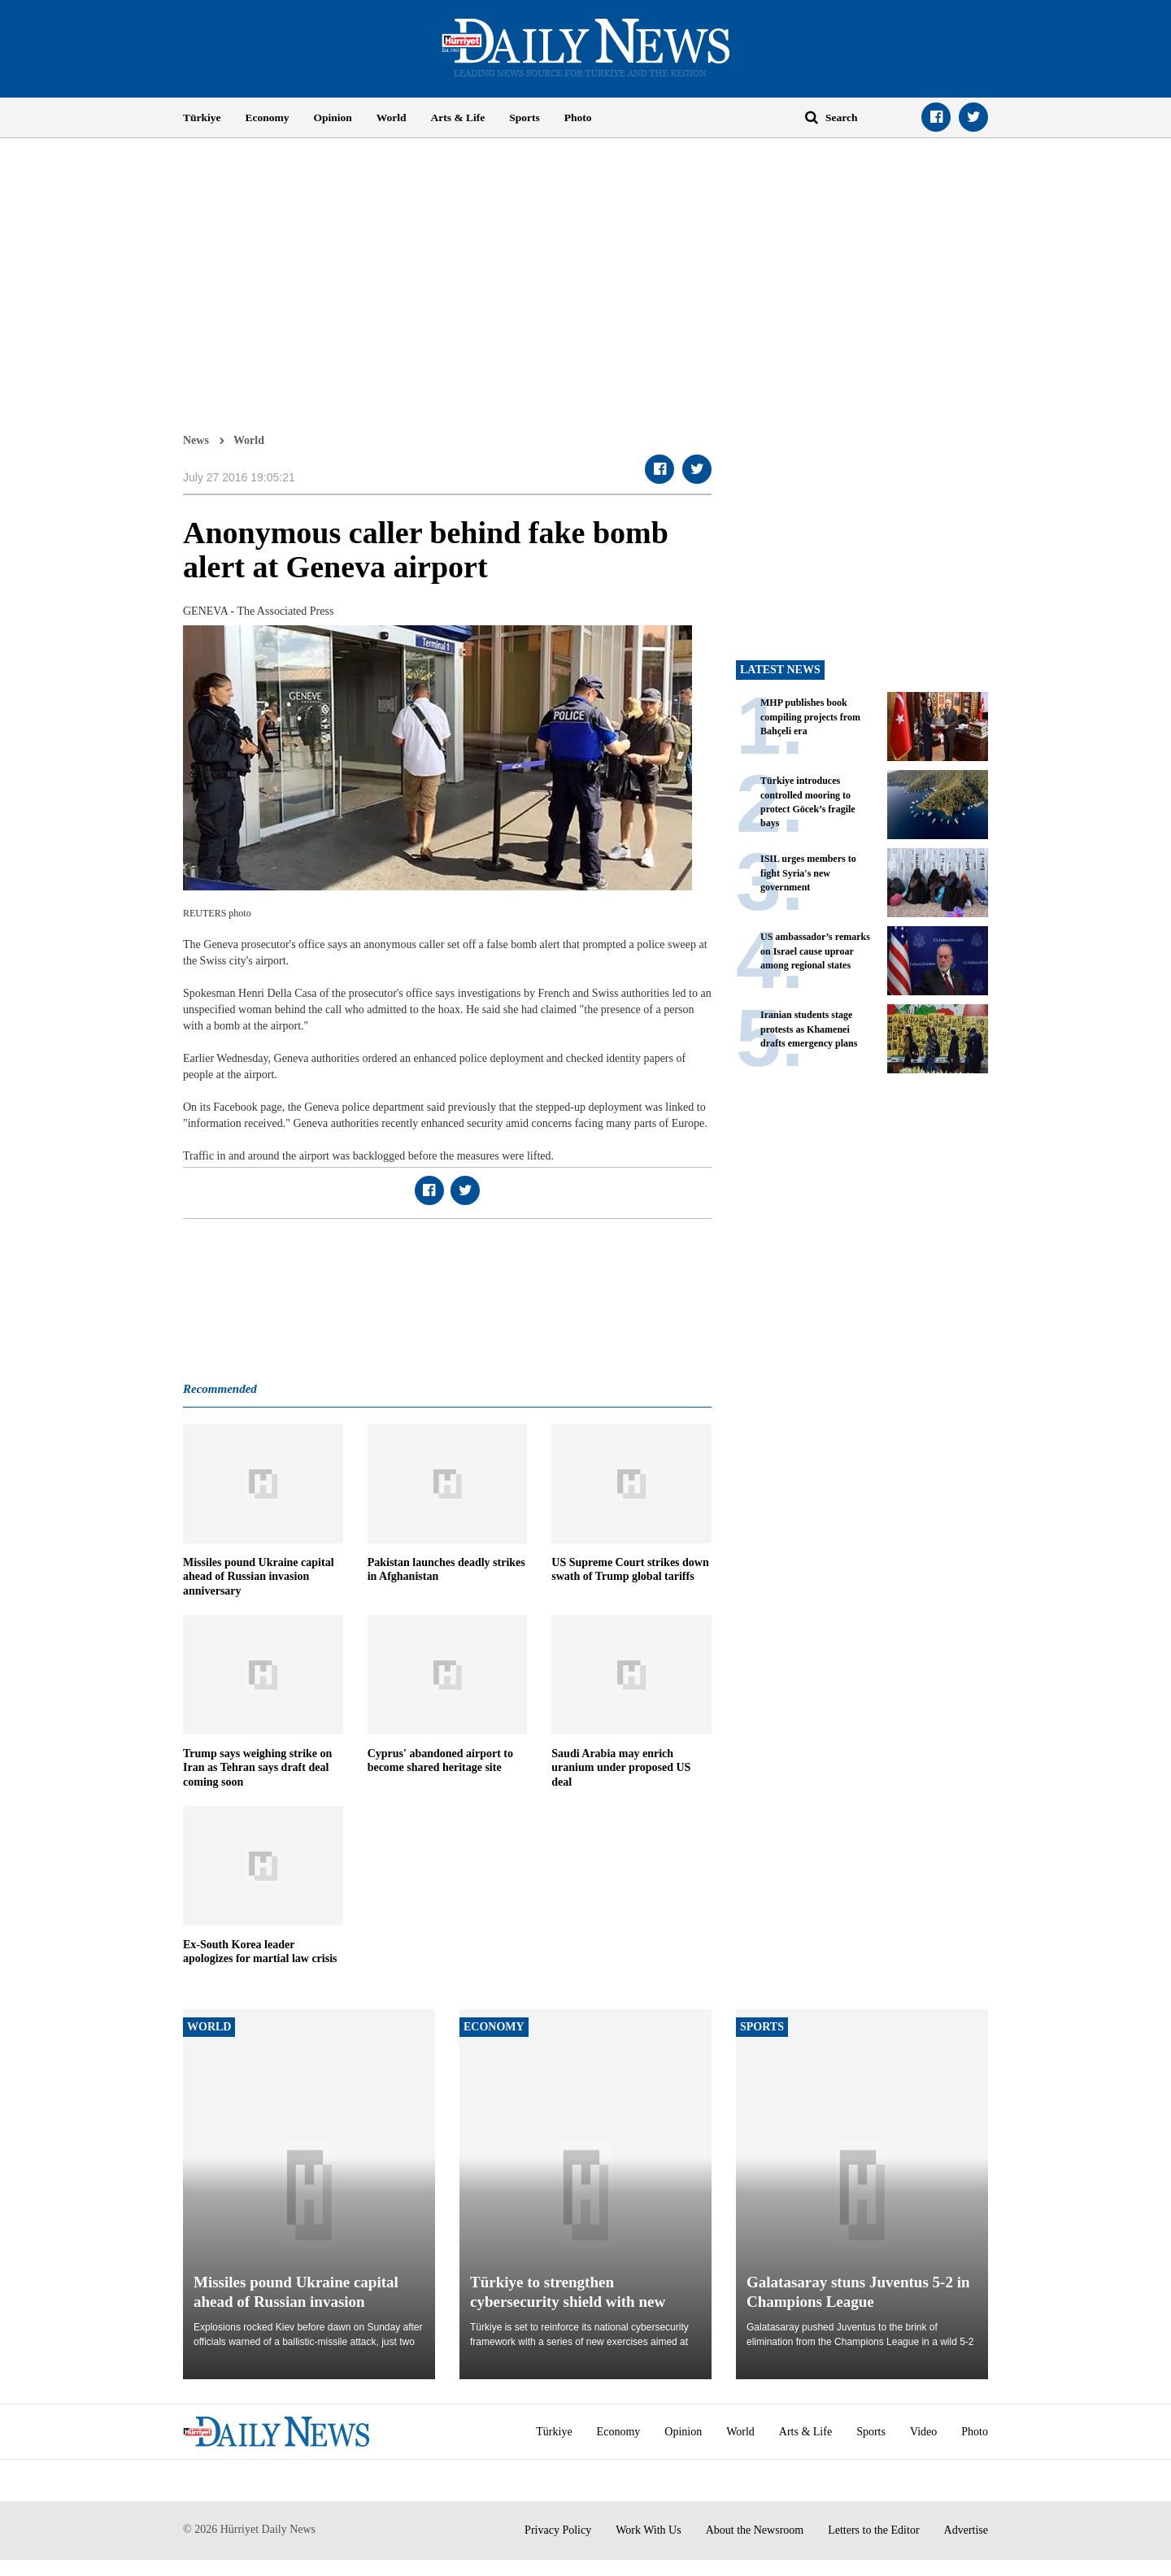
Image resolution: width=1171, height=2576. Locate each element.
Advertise (966, 2530)
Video (923, 2432)
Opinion (333, 117)
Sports (524, 117)
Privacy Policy (558, 2530)
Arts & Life (458, 117)
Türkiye (202, 117)
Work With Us (648, 2530)
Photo (578, 117)
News (196, 440)
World (392, 117)
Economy (267, 117)
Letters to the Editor (873, 2530)
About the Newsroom (755, 2530)
